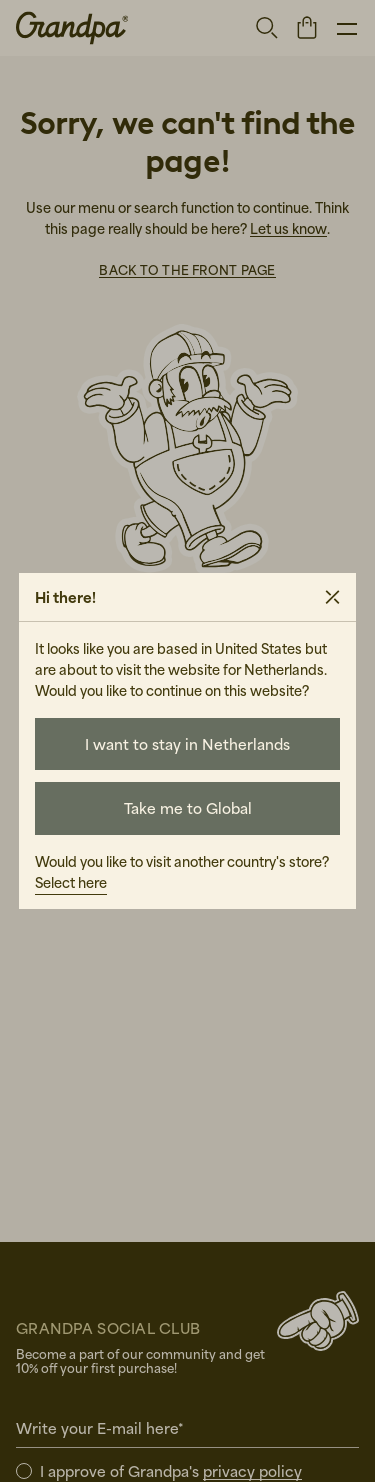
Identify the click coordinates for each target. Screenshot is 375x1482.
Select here (71, 882)
